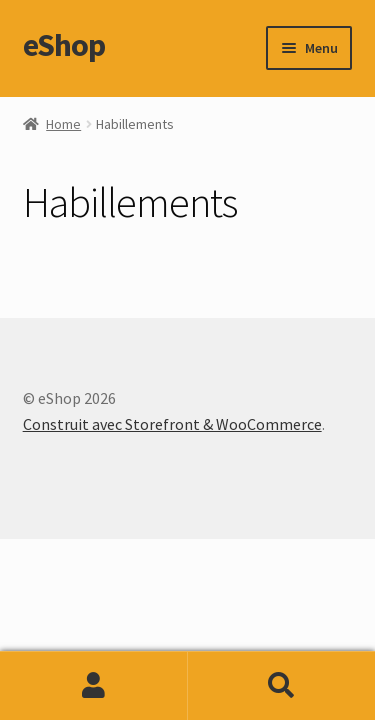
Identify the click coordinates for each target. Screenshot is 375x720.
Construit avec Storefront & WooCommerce (172, 424)
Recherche (282, 686)
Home (63, 124)
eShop (64, 45)
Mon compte (94, 686)
